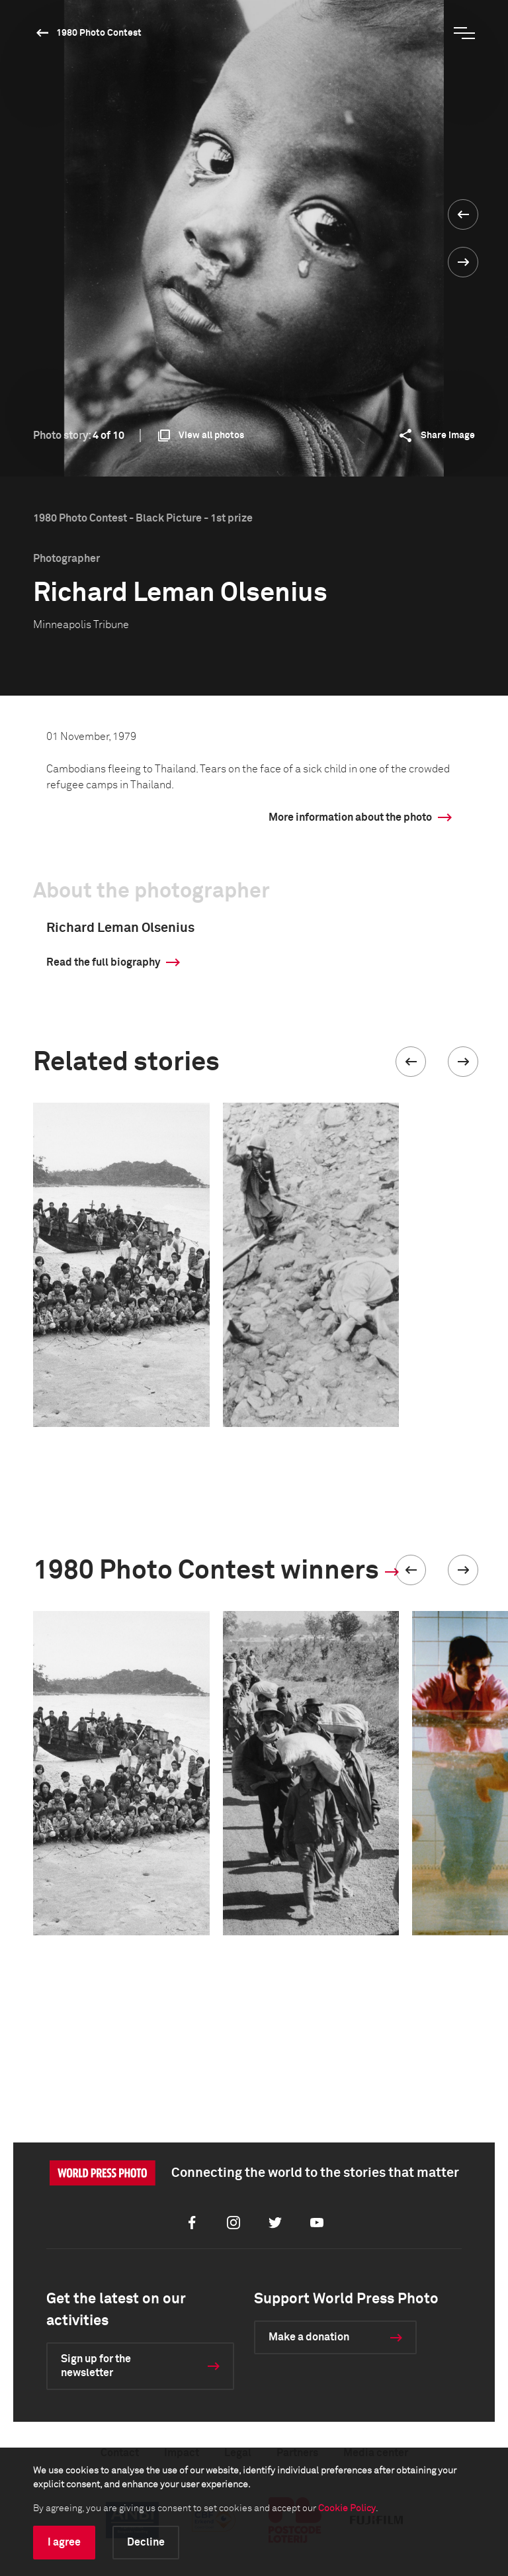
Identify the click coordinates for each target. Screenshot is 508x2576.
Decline (146, 2542)
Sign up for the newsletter (96, 2366)
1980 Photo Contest (99, 33)
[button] (411, 1061)
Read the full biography (103, 962)
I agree (64, 2542)
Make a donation (309, 2337)
